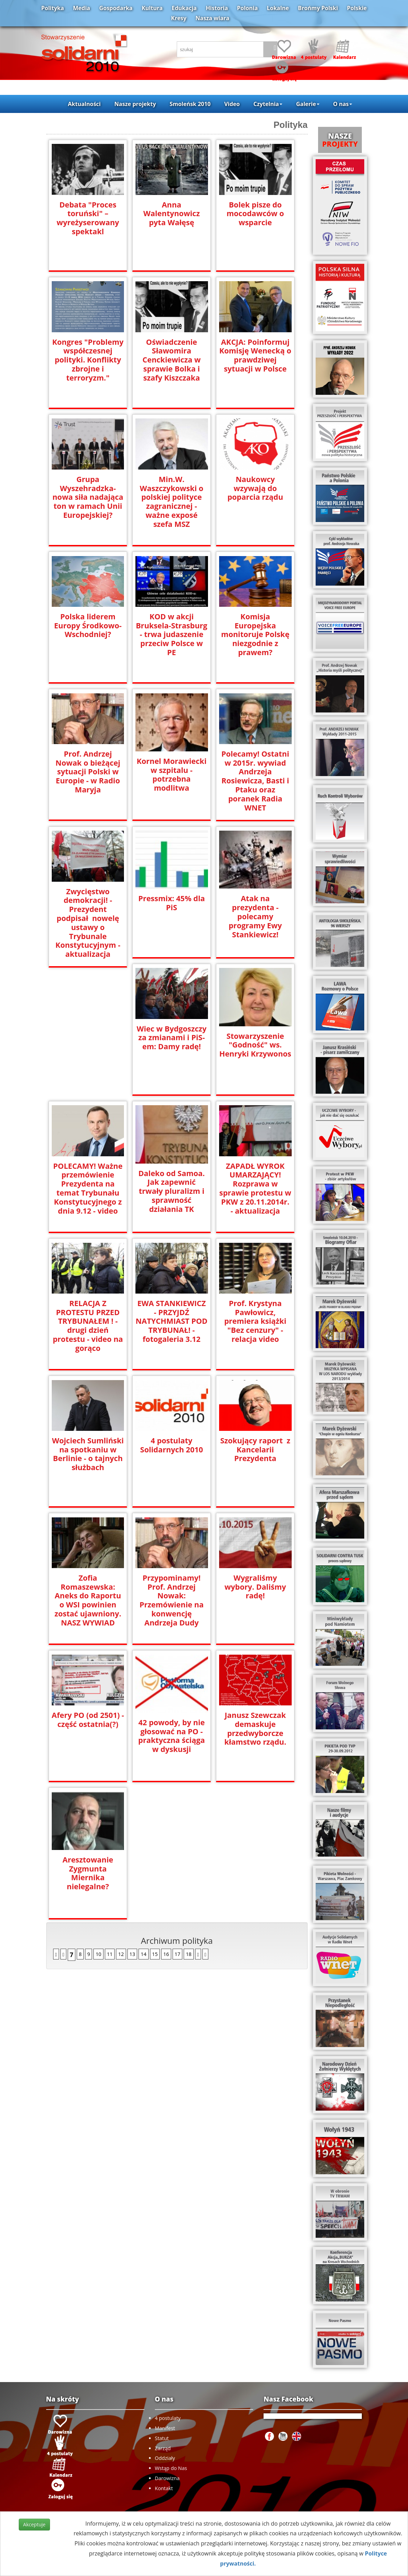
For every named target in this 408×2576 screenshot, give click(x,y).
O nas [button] (342, 104)
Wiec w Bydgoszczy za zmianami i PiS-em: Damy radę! (88, 1037)
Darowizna (167, 2478)
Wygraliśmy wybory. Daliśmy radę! (171, 1586)
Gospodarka (116, 8)
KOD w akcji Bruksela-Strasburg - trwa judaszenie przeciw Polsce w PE (171, 629)
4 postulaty (168, 2418)
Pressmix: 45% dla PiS (171, 902)
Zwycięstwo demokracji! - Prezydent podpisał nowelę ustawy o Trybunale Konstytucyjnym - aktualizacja (87, 917)
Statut (162, 2438)
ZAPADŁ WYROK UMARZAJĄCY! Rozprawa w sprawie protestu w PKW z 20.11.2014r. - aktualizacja (171, 1187)
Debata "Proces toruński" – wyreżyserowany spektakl (88, 217)
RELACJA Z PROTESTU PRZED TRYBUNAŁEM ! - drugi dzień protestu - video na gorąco (255, 1187)
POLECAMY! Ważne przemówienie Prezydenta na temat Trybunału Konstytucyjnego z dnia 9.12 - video (255, 1050)
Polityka (52, 8)
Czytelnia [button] (267, 104)
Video (232, 104)
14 (143, 1816)
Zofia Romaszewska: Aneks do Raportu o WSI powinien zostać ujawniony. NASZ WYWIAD (255, 1462)
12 (121, 1816)
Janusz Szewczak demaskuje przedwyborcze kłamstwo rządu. (172, 1727)
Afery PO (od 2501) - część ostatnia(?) (255, 1581)
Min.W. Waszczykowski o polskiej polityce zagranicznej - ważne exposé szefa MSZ (171, 501)
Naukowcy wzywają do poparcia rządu (255, 483)
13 (132, 1816)
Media (81, 8)
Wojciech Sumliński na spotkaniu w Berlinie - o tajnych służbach (255, 1315)
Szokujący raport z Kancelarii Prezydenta (171, 1449)
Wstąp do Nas (171, 2468)
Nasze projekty (135, 104)
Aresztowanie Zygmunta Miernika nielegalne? (255, 1731)
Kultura (152, 8)
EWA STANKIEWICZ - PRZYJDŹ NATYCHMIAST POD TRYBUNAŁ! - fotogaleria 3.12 (88, 1320)
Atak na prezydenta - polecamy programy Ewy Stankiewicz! (255, 911)
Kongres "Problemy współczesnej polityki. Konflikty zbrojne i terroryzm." (88, 359)
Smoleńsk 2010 (189, 104)
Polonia (247, 8)
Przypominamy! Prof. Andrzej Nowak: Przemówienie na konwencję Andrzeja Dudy (88, 1599)
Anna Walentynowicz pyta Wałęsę (171, 213)
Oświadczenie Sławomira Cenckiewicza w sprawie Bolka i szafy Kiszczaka (171, 359)
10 (98, 1816)
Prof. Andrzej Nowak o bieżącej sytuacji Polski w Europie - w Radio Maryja (88, 771)
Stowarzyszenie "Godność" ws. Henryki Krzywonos (172, 1044)
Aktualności (84, 104)
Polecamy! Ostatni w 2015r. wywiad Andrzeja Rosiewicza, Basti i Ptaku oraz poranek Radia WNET (255, 775)
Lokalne (278, 8)
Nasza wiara (212, 18)
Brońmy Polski (318, 8)
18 (188, 1816)
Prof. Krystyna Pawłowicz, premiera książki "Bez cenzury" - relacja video (172, 1320)
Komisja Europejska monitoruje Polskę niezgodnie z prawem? (255, 629)
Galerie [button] (307, 104)
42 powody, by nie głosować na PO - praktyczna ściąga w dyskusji (88, 1735)
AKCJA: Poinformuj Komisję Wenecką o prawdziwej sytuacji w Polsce (255, 354)
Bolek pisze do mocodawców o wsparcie (255, 213)
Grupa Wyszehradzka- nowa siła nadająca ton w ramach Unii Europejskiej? (87, 496)
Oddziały (165, 2458)
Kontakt (164, 2488)
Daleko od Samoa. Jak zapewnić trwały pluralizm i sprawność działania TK (88, 1190)
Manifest (165, 2428)
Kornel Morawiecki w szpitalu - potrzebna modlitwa (172, 774)
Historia (217, 8)
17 (177, 1816)
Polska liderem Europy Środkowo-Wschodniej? (87, 625)
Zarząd (163, 2448)
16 (166, 1816)
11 (110, 1816)
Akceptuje (34, 2524)
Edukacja (184, 8)
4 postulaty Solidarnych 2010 (88, 1444)
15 (155, 1816)
